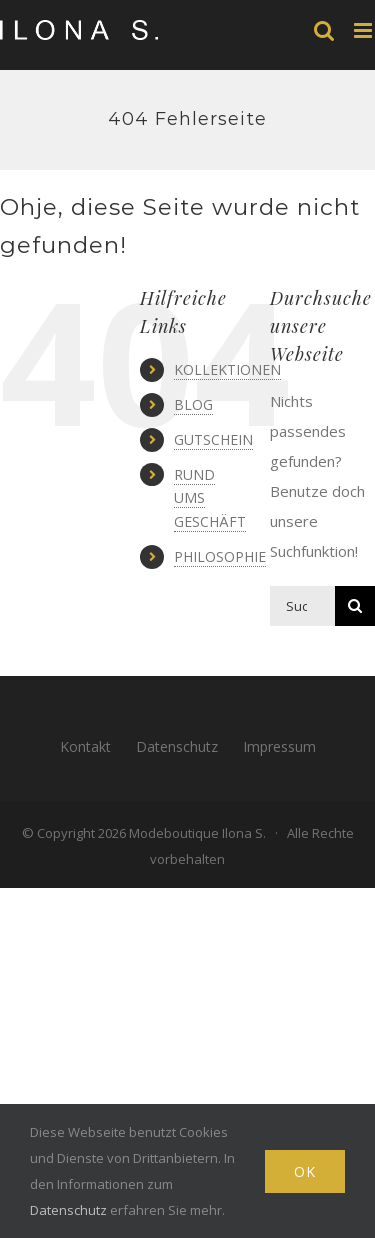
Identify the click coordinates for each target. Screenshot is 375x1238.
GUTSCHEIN (213, 439)
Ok (305, 1171)
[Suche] (355, 606)
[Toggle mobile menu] (364, 30)
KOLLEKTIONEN (227, 369)
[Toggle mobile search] (324, 30)
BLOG (193, 404)
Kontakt (85, 746)
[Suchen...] (302, 606)
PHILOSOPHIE (220, 556)
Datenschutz (177, 746)
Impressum (279, 746)
